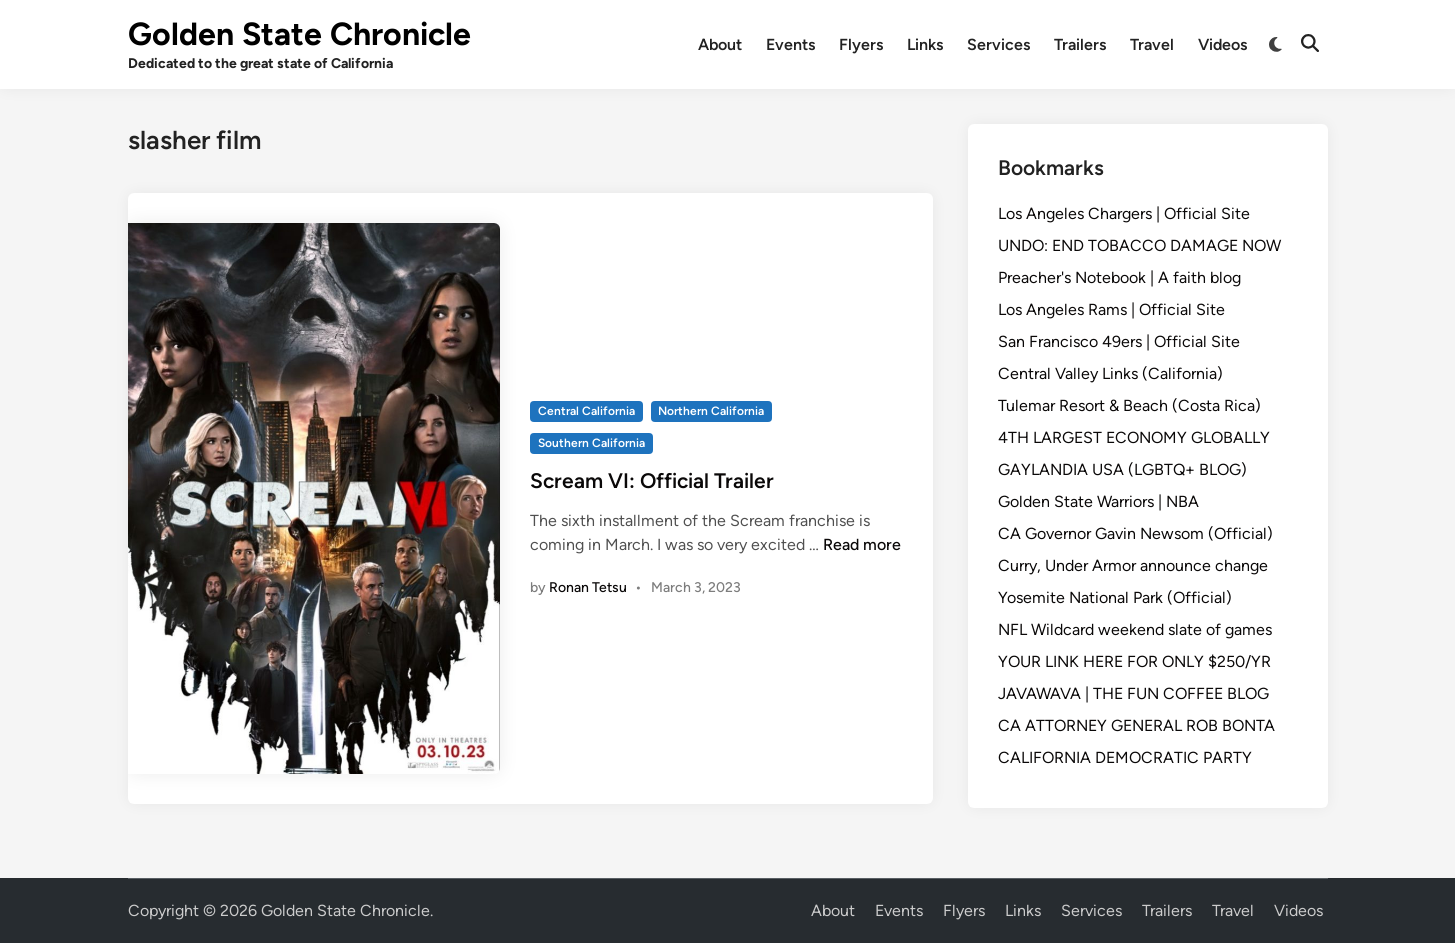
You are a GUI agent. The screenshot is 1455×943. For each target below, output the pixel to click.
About (720, 44)
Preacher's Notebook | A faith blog (1119, 277)
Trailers (1080, 44)
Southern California (591, 443)
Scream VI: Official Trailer (652, 480)
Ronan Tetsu (588, 587)
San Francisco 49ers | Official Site (1119, 341)
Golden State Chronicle (299, 34)
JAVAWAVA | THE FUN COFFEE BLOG (1133, 693)
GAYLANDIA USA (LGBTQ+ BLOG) (1122, 469)
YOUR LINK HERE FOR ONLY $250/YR (1134, 661)
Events (790, 44)
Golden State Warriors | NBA (1098, 501)
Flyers (861, 44)
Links (925, 44)
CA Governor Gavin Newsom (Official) (1135, 533)
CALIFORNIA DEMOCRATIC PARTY (1125, 757)
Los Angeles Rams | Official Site (1111, 309)
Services (998, 44)
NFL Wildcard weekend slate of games (1135, 629)
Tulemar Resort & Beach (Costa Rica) (1129, 405)
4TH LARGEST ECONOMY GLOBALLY (1134, 437)
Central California (586, 411)
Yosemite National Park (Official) (1115, 597)
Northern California (711, 411)
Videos (1222, 44)
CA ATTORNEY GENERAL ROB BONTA (1136, 725)
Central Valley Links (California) (1110, 373)
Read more (862, 544)
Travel (1152, 44)
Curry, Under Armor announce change (1133, 565)
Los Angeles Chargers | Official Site (1124, 213)
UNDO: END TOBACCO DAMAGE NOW (1139, 245)
